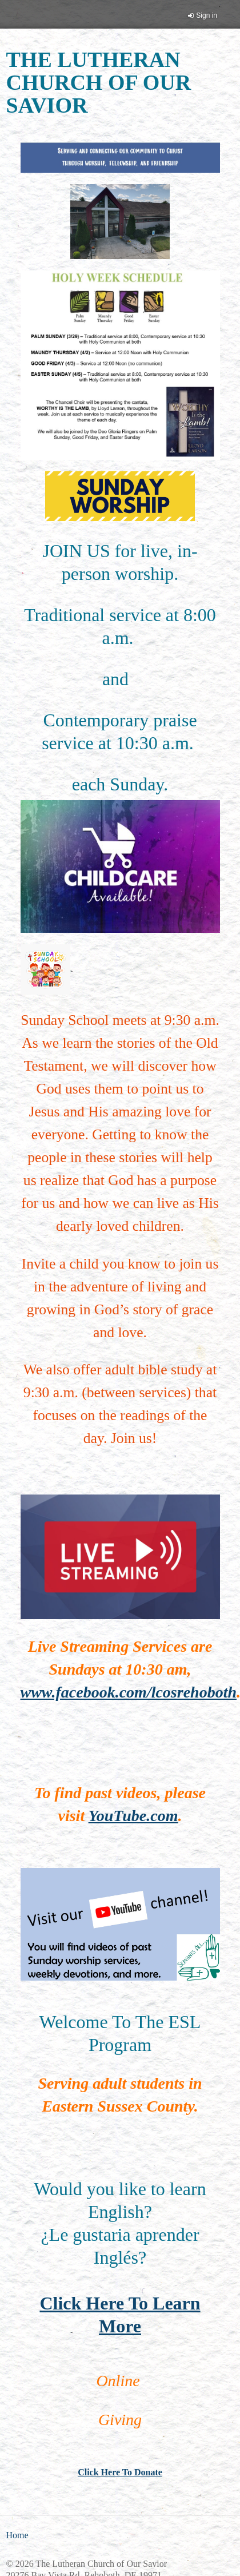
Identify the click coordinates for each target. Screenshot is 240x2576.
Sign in (206, 15)
